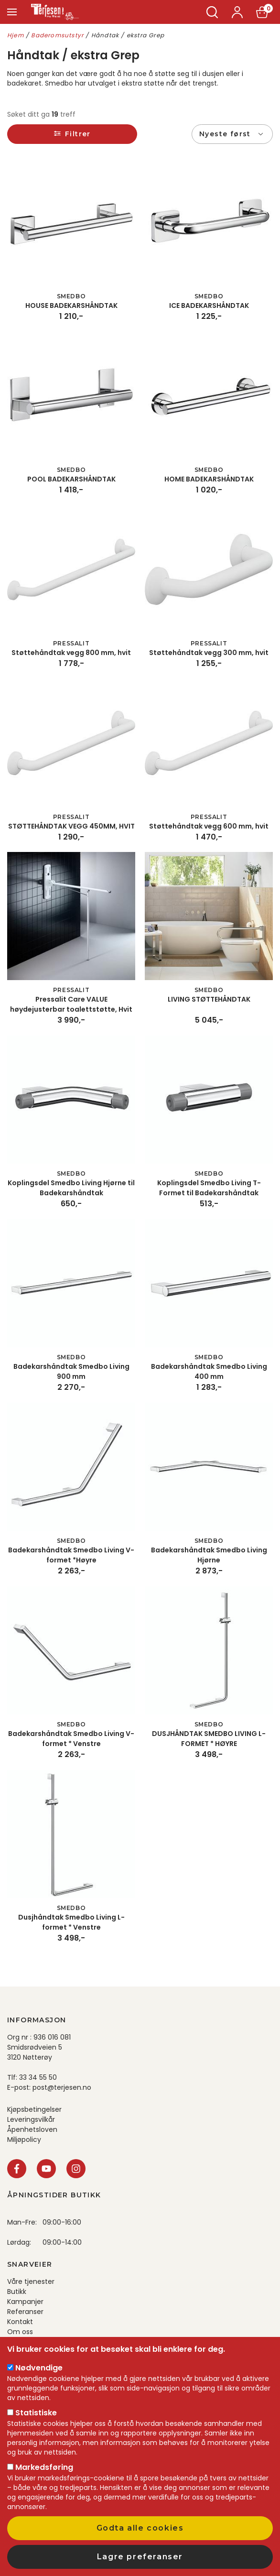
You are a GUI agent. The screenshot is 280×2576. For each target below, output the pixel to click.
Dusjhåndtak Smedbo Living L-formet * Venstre (71, 1922)
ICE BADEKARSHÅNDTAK (209, 305)
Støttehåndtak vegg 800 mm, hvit (71, 652)
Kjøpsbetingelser (34, 2109)
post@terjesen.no (61, 2087)
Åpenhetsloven (32, 2129)
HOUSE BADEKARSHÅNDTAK (71, 305)
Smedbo (71, 296)
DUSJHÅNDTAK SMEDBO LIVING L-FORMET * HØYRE (209, 1738)
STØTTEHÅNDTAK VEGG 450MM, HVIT (71, 826)
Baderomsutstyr (57, 35)
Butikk (16, 2291)
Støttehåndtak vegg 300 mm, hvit (209, 652)
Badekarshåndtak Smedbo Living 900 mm (71, 1371)
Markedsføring (44, 2467)
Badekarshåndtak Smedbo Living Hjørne (209, 1555)
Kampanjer (25, 2301)
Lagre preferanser (140, 2556)
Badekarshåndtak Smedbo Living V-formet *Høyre (71, 1555)
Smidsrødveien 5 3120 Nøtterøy (34, 2052)
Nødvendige (39, 2367)
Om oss (20, 2331)
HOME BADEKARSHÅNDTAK (209, 479)
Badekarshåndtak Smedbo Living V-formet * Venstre (71, 1738)
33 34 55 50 (38, 2077)
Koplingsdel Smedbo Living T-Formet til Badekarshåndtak (209, 1188)
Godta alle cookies (140, 2527)
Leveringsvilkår (31, 2119)
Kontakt (20, 2321)
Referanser (25, 2311)
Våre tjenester (30, 2281)
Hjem (15, 35)
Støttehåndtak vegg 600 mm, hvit (209, 826)
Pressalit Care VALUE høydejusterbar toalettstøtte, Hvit (71, 1004)
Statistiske (36, 2412)
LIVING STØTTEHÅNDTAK (209, 999)
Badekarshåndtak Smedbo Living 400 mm (209, 1371)
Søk (212, 12)
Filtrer (78, 134)
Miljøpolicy (24, 2139)
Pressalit (71, 643)
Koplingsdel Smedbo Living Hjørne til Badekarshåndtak (71, 1188)
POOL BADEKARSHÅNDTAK (71, 479)
